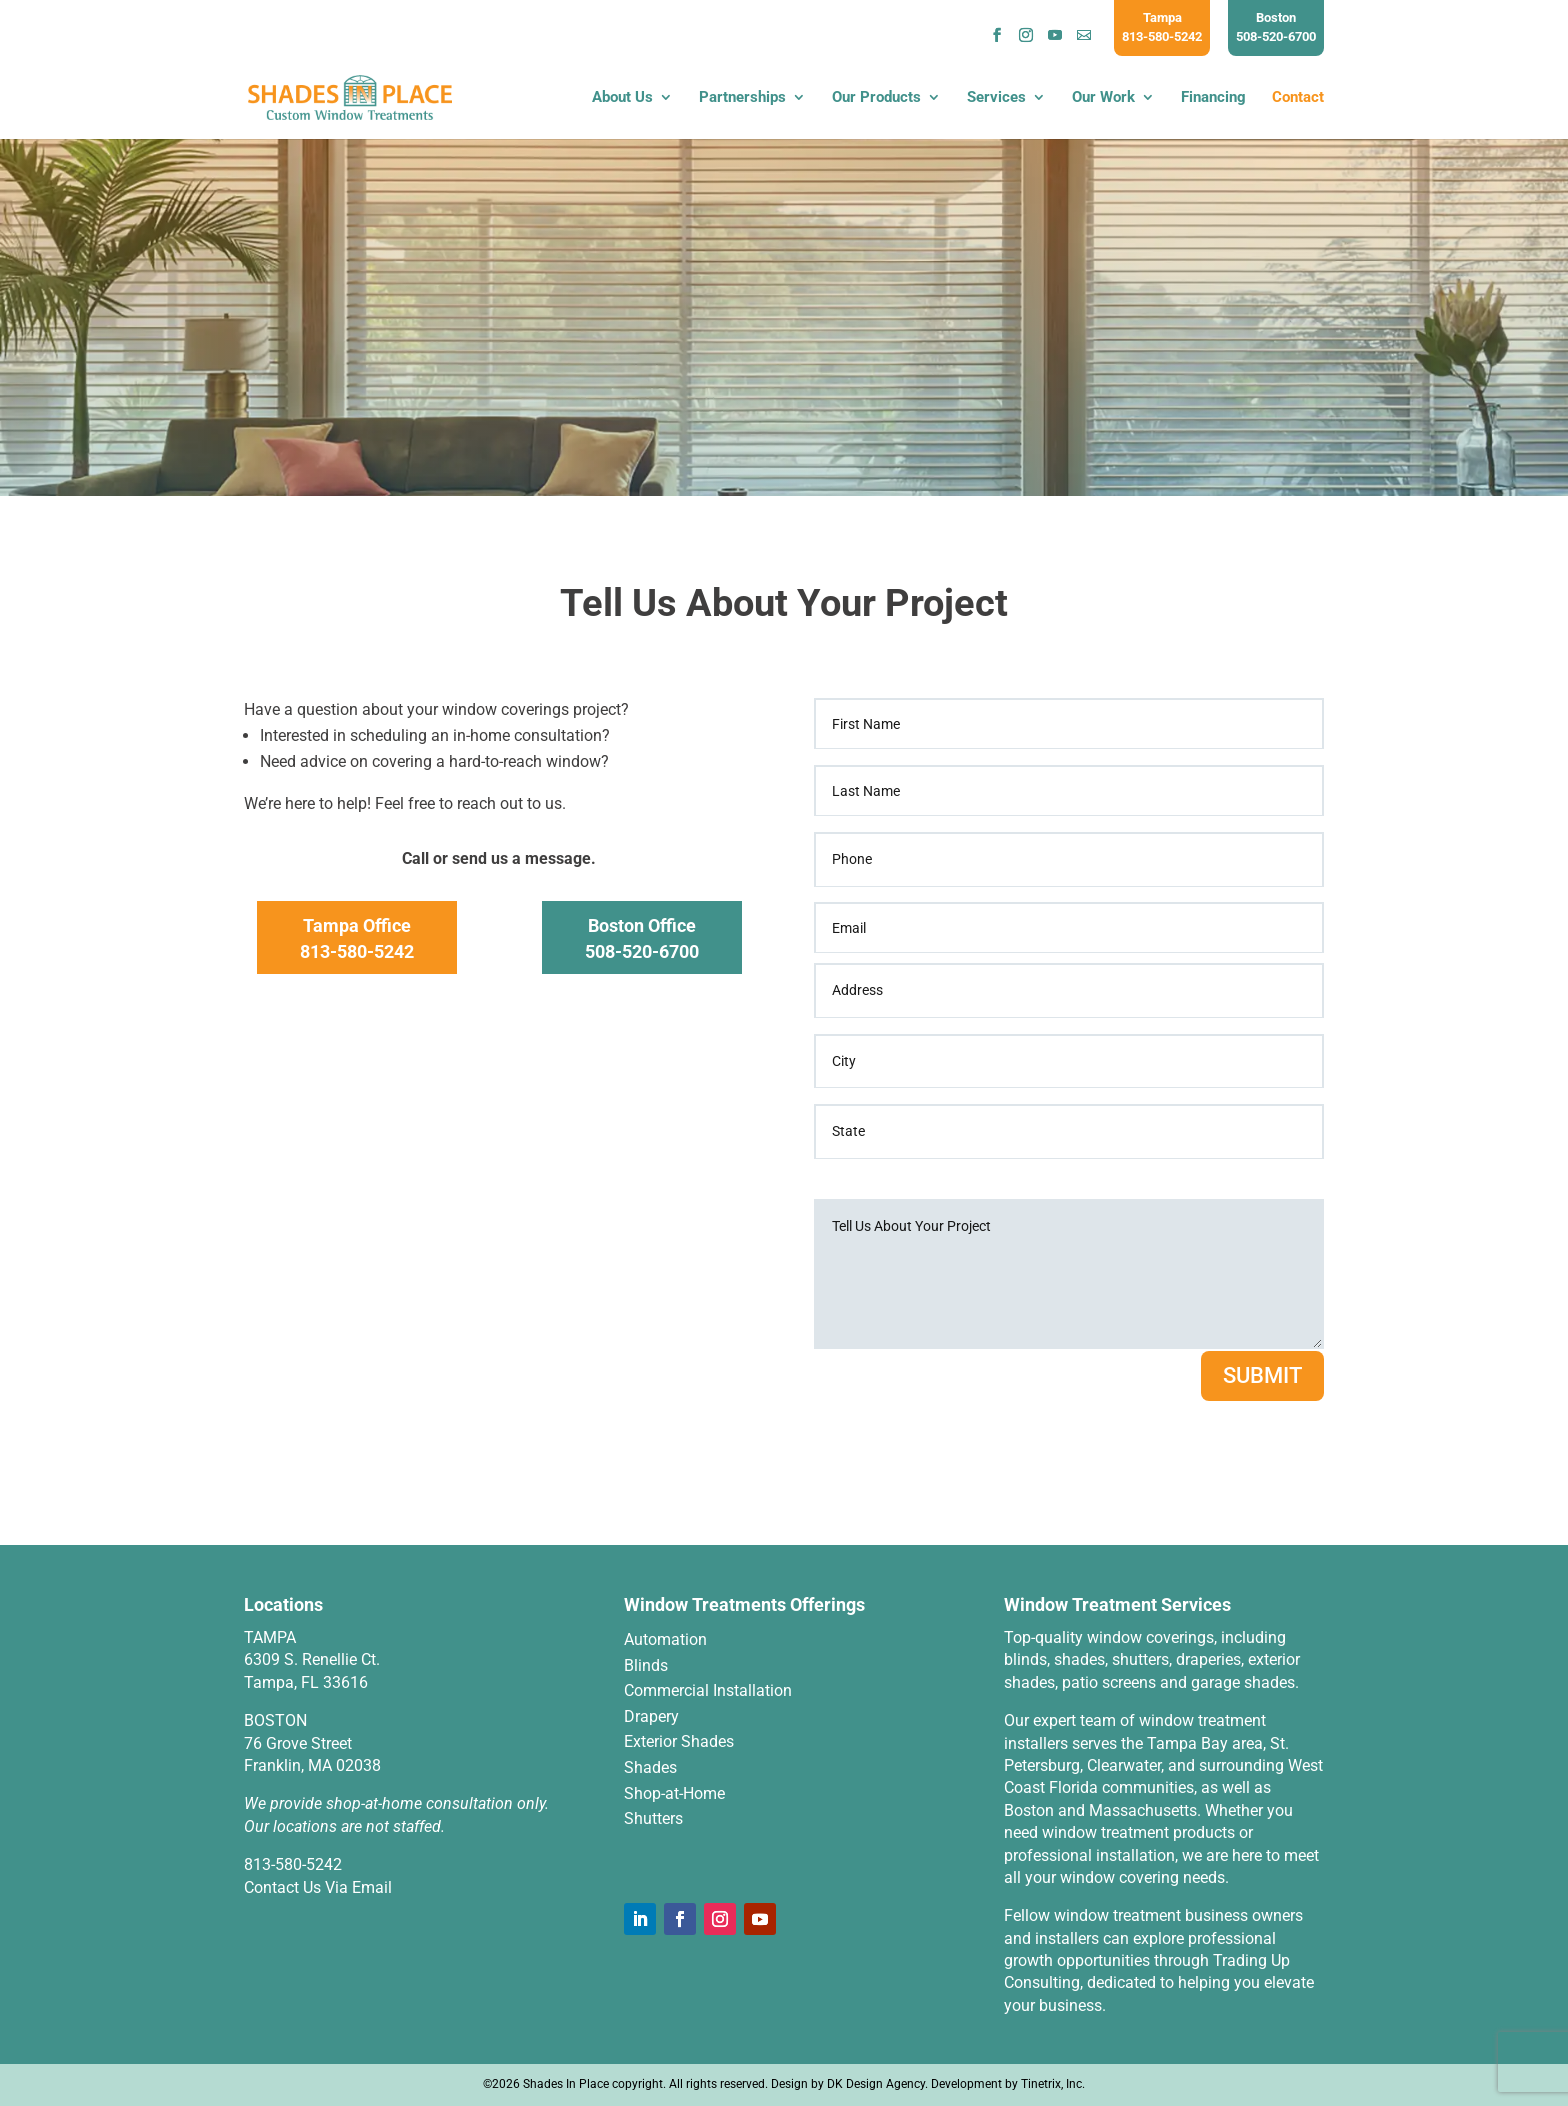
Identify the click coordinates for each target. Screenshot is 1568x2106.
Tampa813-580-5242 (1162, 27)
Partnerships (742, 99)
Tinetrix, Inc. (1053, 2084)
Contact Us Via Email (318, 1887)
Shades (650, 1767)
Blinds (646, 1665)
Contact (1298, 99)
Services (996, 99)
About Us (622, 99)
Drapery (651, 1716)
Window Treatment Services (1117, 1604)
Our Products (876, 99)
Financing (1213, 99)
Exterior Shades (679, 1741)
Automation (665, 1639)
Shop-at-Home (674, 1793)
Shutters (653, 1818)
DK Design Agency (876, 2084)
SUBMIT (1262, 1375)
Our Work (1103, 99)
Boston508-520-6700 (1276, 27)
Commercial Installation (708, 1690)
